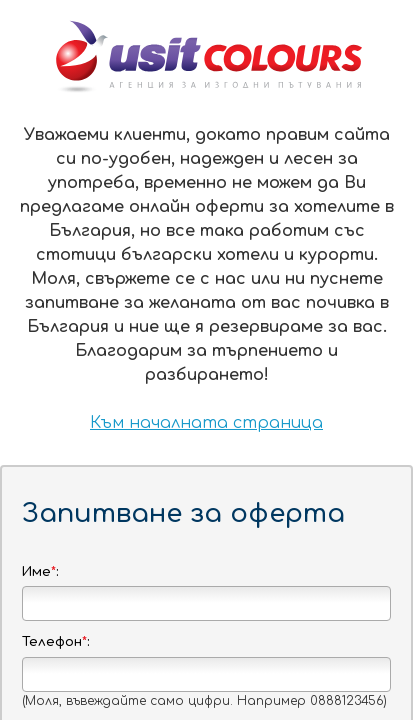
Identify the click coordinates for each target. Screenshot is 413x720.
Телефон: (55, 642)
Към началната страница (206, 423)
